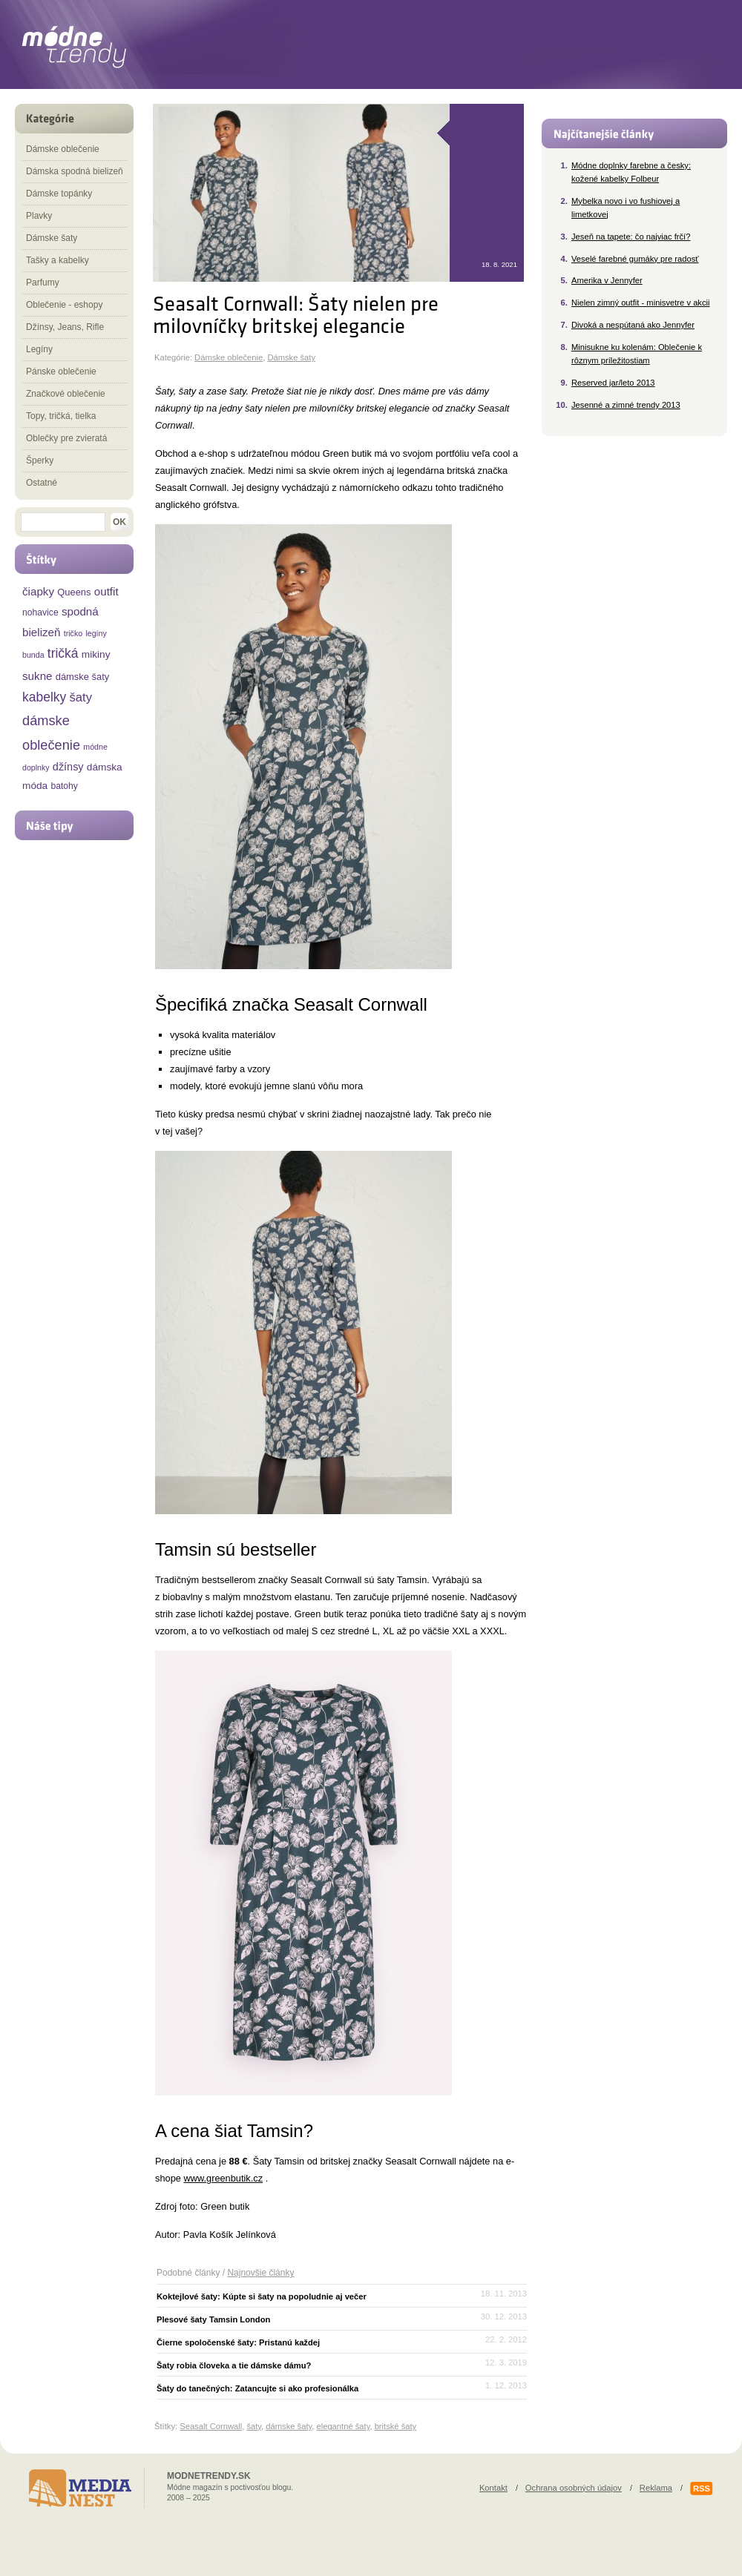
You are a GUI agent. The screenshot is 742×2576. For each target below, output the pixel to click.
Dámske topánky (59, 193)
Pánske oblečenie (61, 371)
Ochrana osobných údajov (573, 2487)
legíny (95, 633)
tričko (73, 633)
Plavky (39, 216)
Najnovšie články (260, 2273)
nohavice (40, 612)
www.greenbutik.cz (223, 2178)
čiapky (38, 591)
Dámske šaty (291, 357)
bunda (33, 654)
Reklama (656, 2487)
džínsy (68, 767)
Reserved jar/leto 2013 (613, 382)
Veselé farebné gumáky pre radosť (635, 258)
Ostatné (41, 483)
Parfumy (42, 282)
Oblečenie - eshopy (64, 305)
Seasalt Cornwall (211, 2426)
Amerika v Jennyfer (607, 280)
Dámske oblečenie (228, 357)
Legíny (39, 349)
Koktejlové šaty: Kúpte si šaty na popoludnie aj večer (262, 2296)
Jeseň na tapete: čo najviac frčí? (630, 236)
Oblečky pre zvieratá (66, 438)
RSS (701, 2488)
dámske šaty (289, 2426)
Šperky (39, 460)
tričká (63, 653)
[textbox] (63, 522)
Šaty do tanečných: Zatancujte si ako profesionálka (257, 2388)
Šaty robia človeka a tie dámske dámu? (234, 2365)
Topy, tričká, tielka (61, 416)
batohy (64, 786)
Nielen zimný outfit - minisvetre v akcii (640, 302)
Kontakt (493, 2487)
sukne (37, 676)
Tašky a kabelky (57, 260)
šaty (253, 2426)
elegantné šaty (343, 2426)
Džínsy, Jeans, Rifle (65, 327)
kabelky (44, 697)
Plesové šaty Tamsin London (213, 2319)
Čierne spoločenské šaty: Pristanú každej (238, 2342)
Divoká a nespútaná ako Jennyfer (633, 324)
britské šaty (396, 2426)
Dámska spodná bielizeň (74, 171)
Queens (74, 592)
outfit (106, 591)
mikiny (96, 654)
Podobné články (188, 2273)
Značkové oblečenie (65, 394)
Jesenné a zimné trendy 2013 (625, 404)
